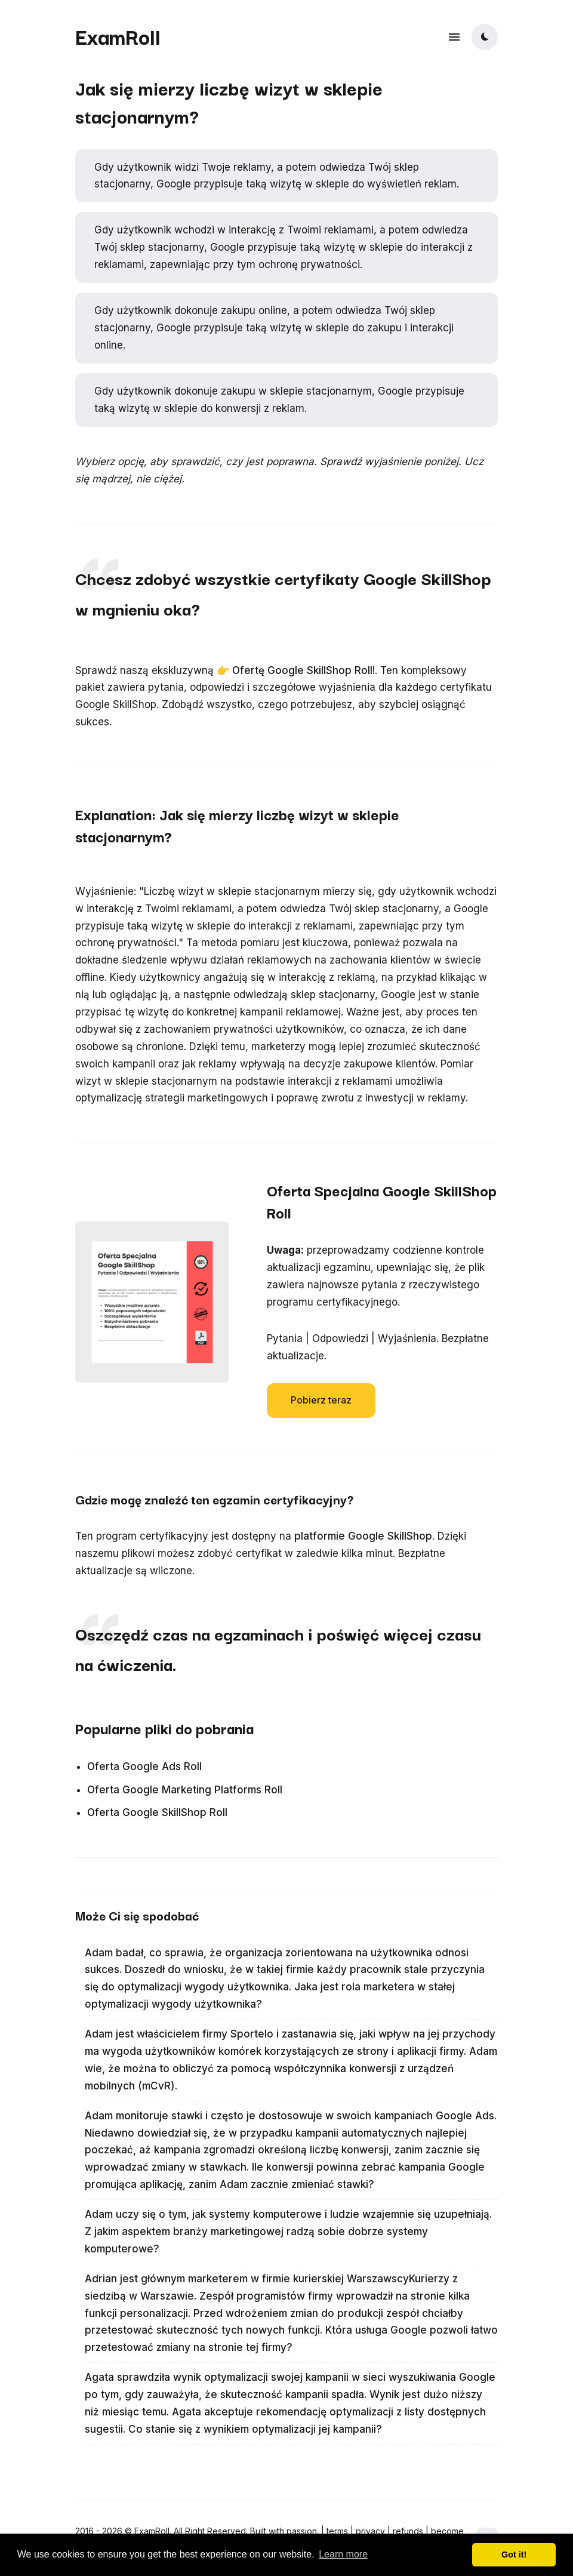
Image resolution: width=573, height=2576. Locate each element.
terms (337, 2531)
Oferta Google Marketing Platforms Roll (184, 1790)
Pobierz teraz (321, 1400)
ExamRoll (118, 36)
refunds (408, 2531)
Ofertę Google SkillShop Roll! (303, 670)
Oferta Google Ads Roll (144, 1766)
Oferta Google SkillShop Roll (157, 1812)
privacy (370, 2531)
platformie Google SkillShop (363, 1536)
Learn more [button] (343, 2554)
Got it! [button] (513, 2554)
